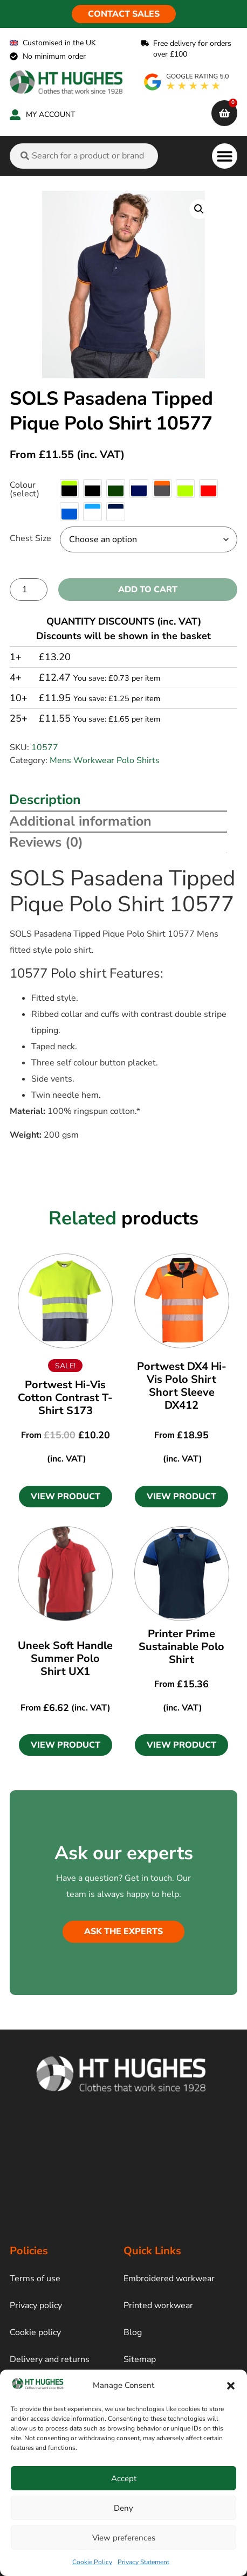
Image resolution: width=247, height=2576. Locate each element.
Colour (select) (24, 489)
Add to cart (147, 589)
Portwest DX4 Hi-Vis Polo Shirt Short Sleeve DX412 (182, 1385)
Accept (123, 2478)
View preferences (123, 2537)
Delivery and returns (50, 2359)
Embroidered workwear (169, 2278)
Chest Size (30, 538)
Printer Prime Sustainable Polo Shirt (181, 1646)
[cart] (224, 113)
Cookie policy (35, 2332)
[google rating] (187, 82)
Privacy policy (36, 2305)
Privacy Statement (143, 2562)
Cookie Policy (92, 2562)
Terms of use (35, 2278)
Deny (123, 2508)
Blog (133, 2332)
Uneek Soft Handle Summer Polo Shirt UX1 (65, 1658)
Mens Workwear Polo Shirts (105, 760)
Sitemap (140, 2359)
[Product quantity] (28, 589)
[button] (230, 2385)
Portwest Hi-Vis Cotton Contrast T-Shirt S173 (65, 1397)
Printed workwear (158, 2305)
